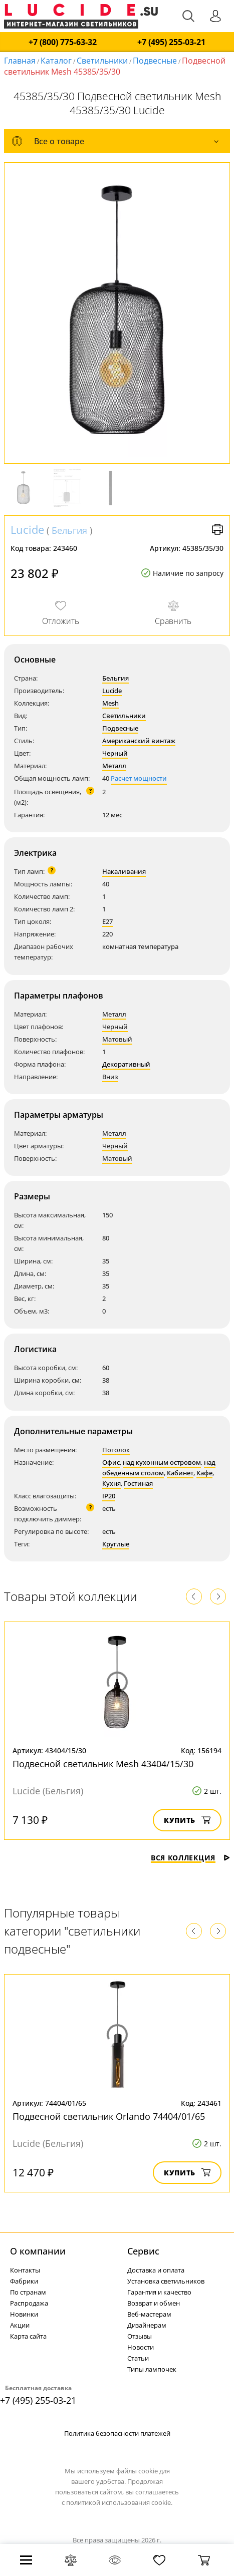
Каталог (56, 60)
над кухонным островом (162, 1462)
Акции (20, 2325)
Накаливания (124, 871)
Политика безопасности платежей (117, 2433)
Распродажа (29, 2303)
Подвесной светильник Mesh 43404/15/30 (103, 1764)
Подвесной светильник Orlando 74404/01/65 (109, 2116)
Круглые (115, 1543)
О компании (38, 2251)
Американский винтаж (138, 740)
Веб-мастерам (149, 2314)
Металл (114, 765)
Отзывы (139, 2336)
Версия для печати (217, 529)
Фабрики (24, 2281)
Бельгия (69, 530)
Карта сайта (28, 2336)
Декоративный (126, 1064)
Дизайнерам (146, 2325)
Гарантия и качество (159, 2292)
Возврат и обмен (153, 2303)
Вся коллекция (190, 1857)
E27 (107, 921)
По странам (28, 2292)
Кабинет (180, 1472)
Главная (20, 60)
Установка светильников (165, 2281)
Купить (187, 1820)
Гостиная (138, 1483)
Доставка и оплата (155, 2270)
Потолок (116, 1449)
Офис (111, 1462)
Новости (140, 2347)
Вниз (110, 1076)
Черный (115, 753)
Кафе (204, 1472)
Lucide (27, 529)
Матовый (117, 1039)
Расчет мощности (139, 778)
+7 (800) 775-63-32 (63, 42)
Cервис (143, 2251)
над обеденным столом (158, 1467)
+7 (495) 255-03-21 (171, 42)
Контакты (25, 2270)
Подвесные (155, 60)
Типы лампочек (151, 2369)
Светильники (102, 60)
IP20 (108, 1495)
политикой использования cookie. (119, 2502)
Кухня (111, 1483)
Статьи (138, 2358)
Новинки (24, 2314)
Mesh (110, 703)
